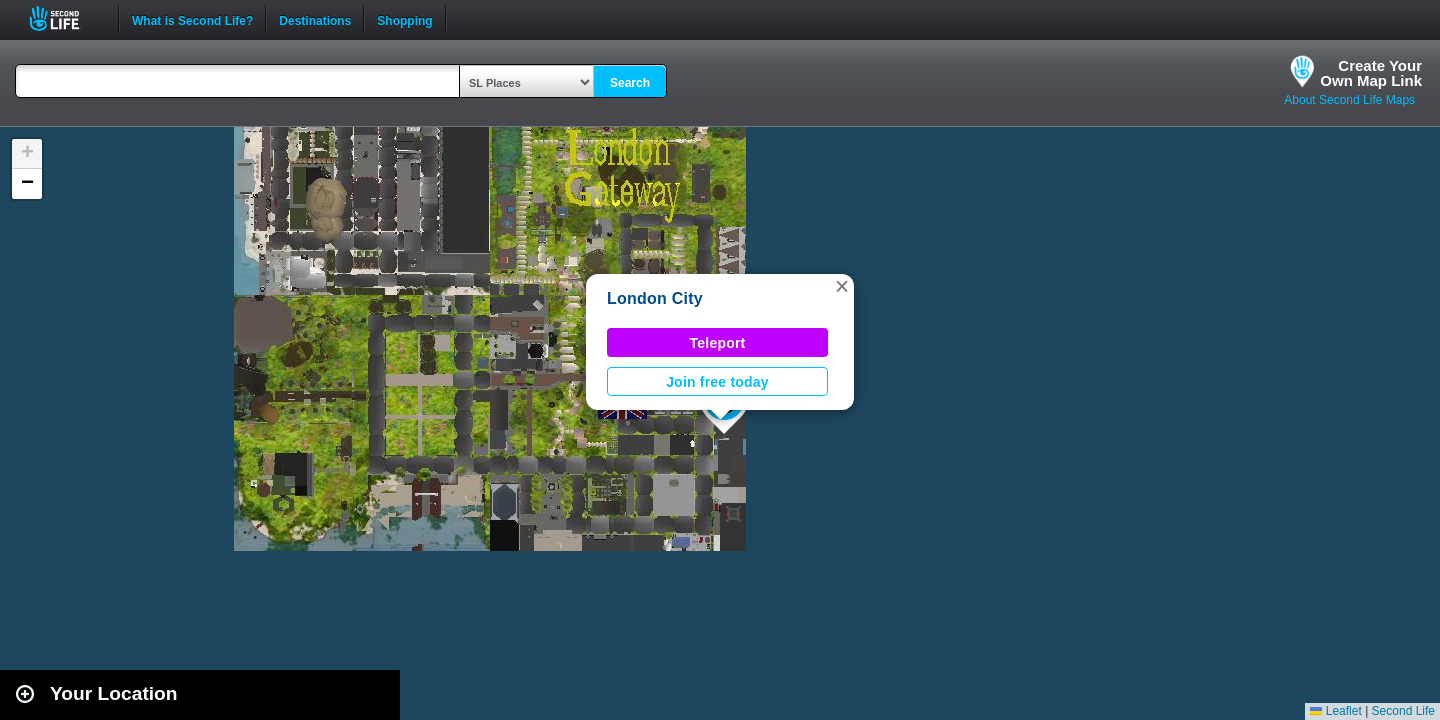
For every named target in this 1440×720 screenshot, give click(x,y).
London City (655, 298)
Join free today (717, 382)
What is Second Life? (192, 19)
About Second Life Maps (1349, 100)
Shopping (404, 19)
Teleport (718, 343)
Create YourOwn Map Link (1371, 73)
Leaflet (1335, 711)
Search (630, 83)
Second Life (65, 18)
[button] (842, 286)
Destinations (315, 19)
